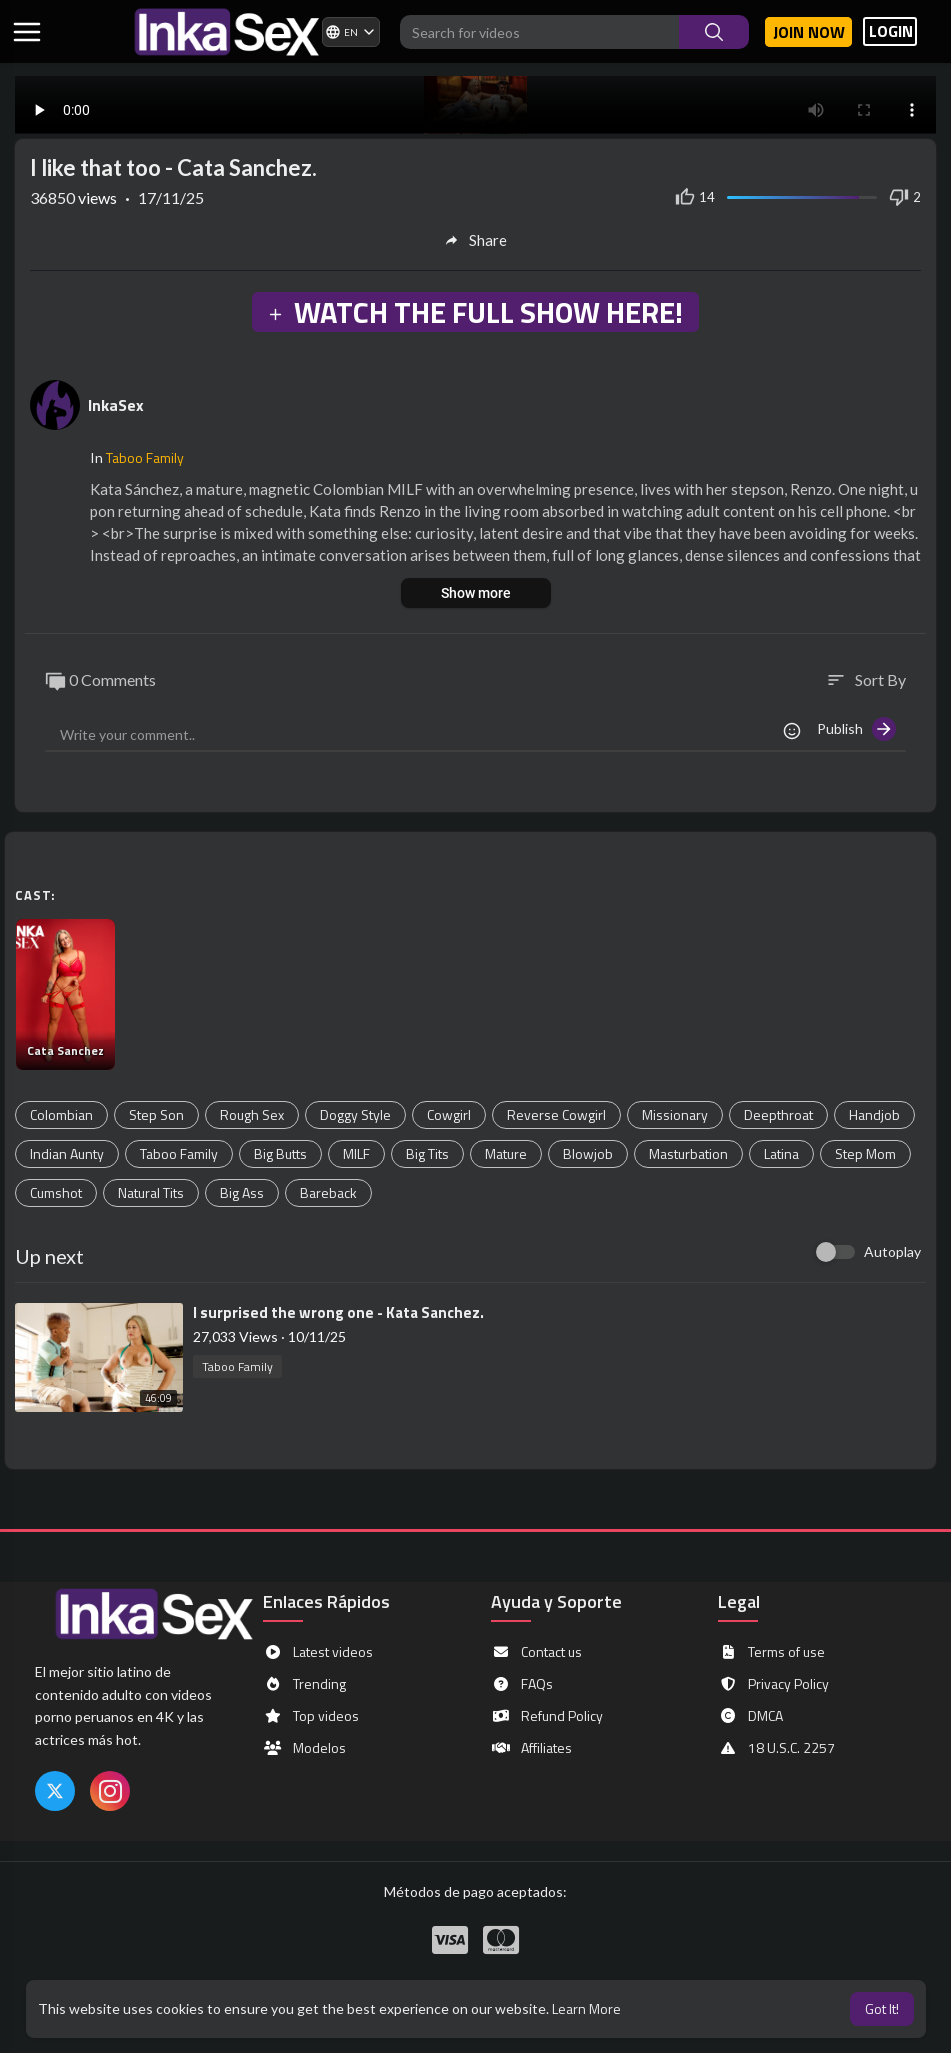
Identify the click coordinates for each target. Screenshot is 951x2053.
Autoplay (892, 1251)
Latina (781, 1153)
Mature (506, 1153)
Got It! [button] (882, 2008)
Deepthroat (778, 1114)
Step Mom (865, 1153)
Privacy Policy (773, 1684)
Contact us (536, 1652)
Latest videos (318, 1652)
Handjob (874, 1114)
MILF (356, 1153)
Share (475, 240)
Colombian (61, 1114)
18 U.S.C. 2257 (776, 1748)
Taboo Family (145, 457)
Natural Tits (151, 1192)
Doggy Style (355, 1114)
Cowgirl (449, 1114)
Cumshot (56, 1192)
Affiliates (531, 1748)
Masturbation (688, 1153)
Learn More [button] (586, 2008)
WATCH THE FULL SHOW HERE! (475, 312)
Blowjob (588, 1153)
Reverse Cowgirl (556, 1114)
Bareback (328, 1192)
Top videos (311, 1716)
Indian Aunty (67, 1153)
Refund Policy (547, 1716)
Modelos (304, 1748)
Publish (856, 729)
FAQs (522, 1684)
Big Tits (427, 1153)
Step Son (156, 1114)
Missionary (675, 1114)
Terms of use (771, 1652)
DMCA (750, 1716)
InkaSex (116, 405)
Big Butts (280, 1153)
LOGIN (891, 31)
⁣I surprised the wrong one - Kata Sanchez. (338, 1312)
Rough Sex (252, 1114)
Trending (304, 1684)
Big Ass (242, 1192)
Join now (809, 32)
